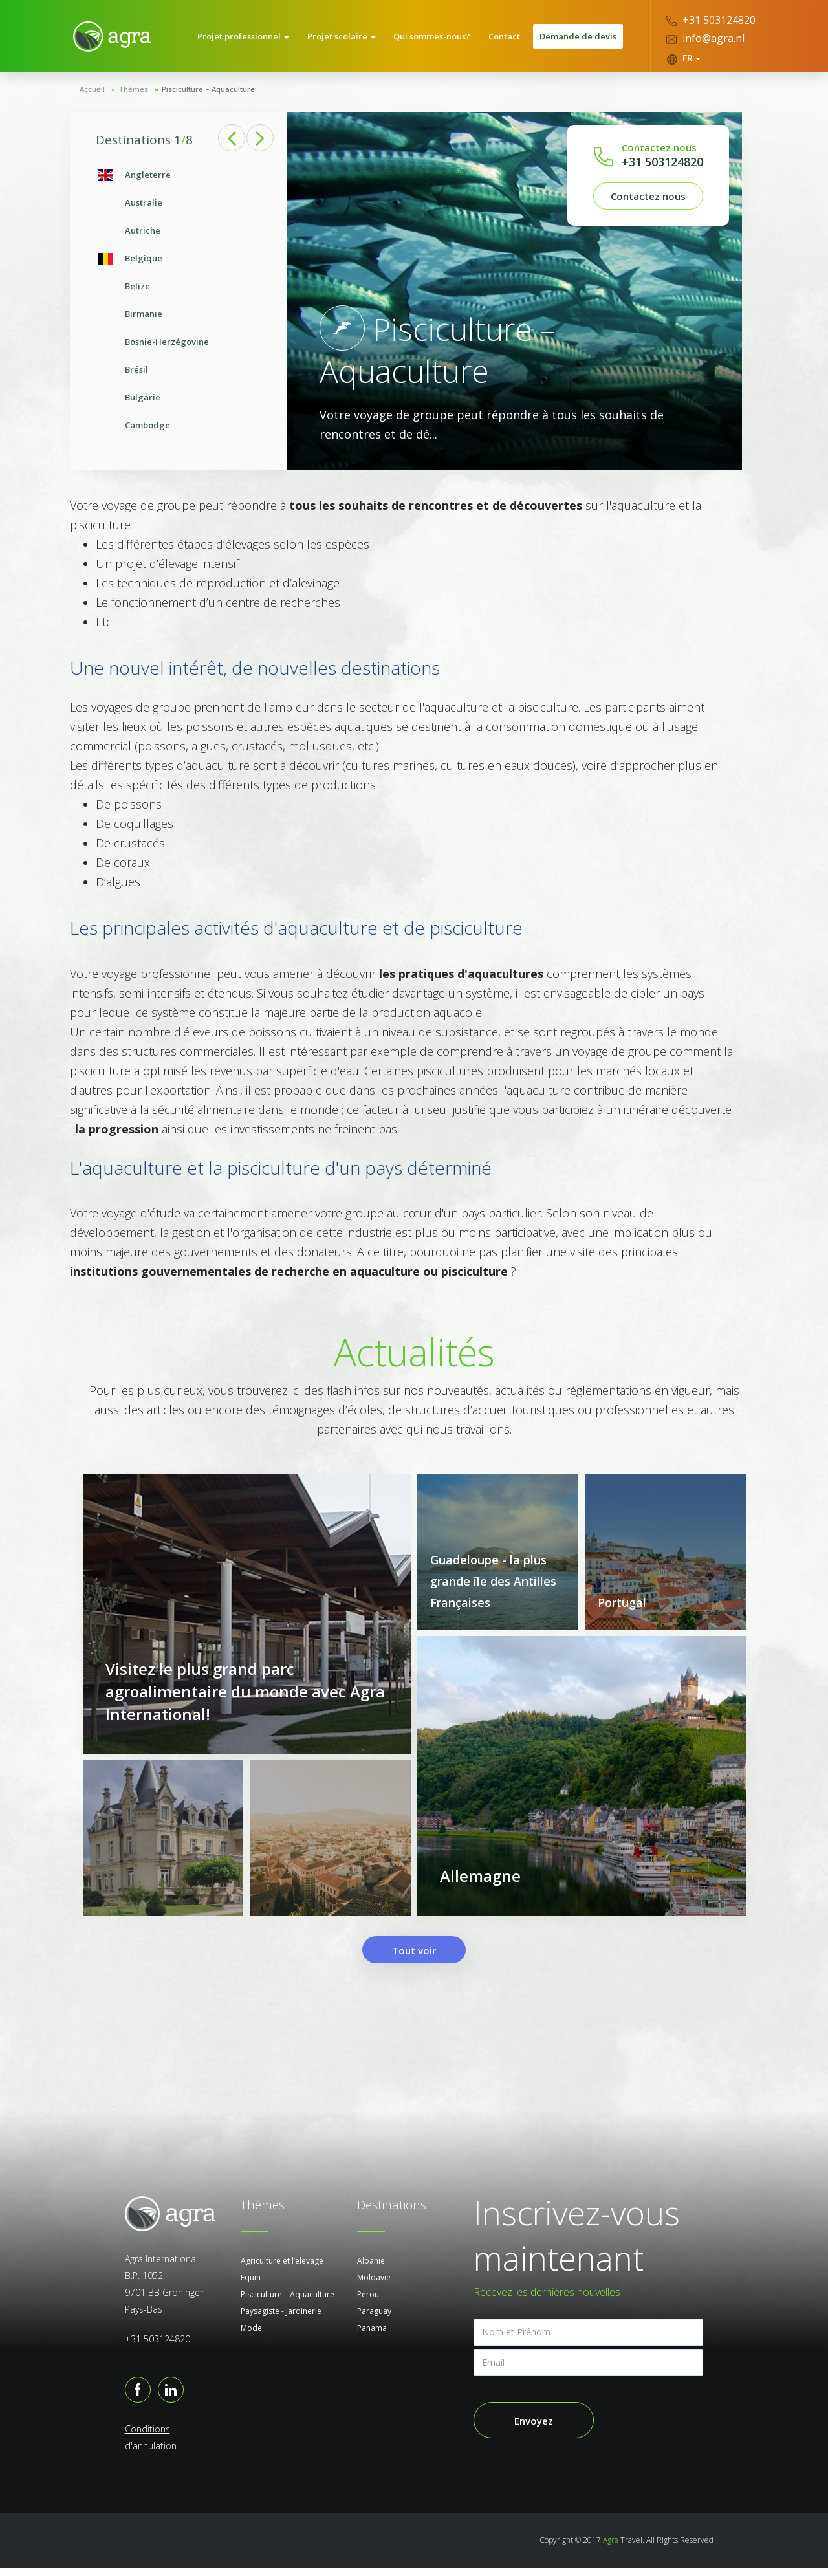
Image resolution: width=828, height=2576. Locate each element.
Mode (251, 2335)
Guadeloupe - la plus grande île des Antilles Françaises (493, 1585)
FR (683, 58)
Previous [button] (231, 141)
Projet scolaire (346, 38)
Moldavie (374, 2285)
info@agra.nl (705, 38)
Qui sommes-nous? (435, 38)
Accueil (92, 93)
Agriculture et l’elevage (282, 2268)
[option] (179, 304)
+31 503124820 (711, 20)
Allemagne (480, 1884)
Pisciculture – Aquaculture (287, 2302)
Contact (505, 38)
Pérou (368, 2302)
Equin (251, 2285)
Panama (372, 2335)
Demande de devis (577, 38)
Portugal (622, 1606)
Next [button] (260, 141)
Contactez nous (648, 199)
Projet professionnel (251, 38)
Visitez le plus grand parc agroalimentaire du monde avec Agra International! (245, 1700)
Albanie (371, 2268)
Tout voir (414, 1958)
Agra (610, 2547)
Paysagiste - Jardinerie (281, 2318)
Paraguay (374, 2318)
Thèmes (133, 93)
